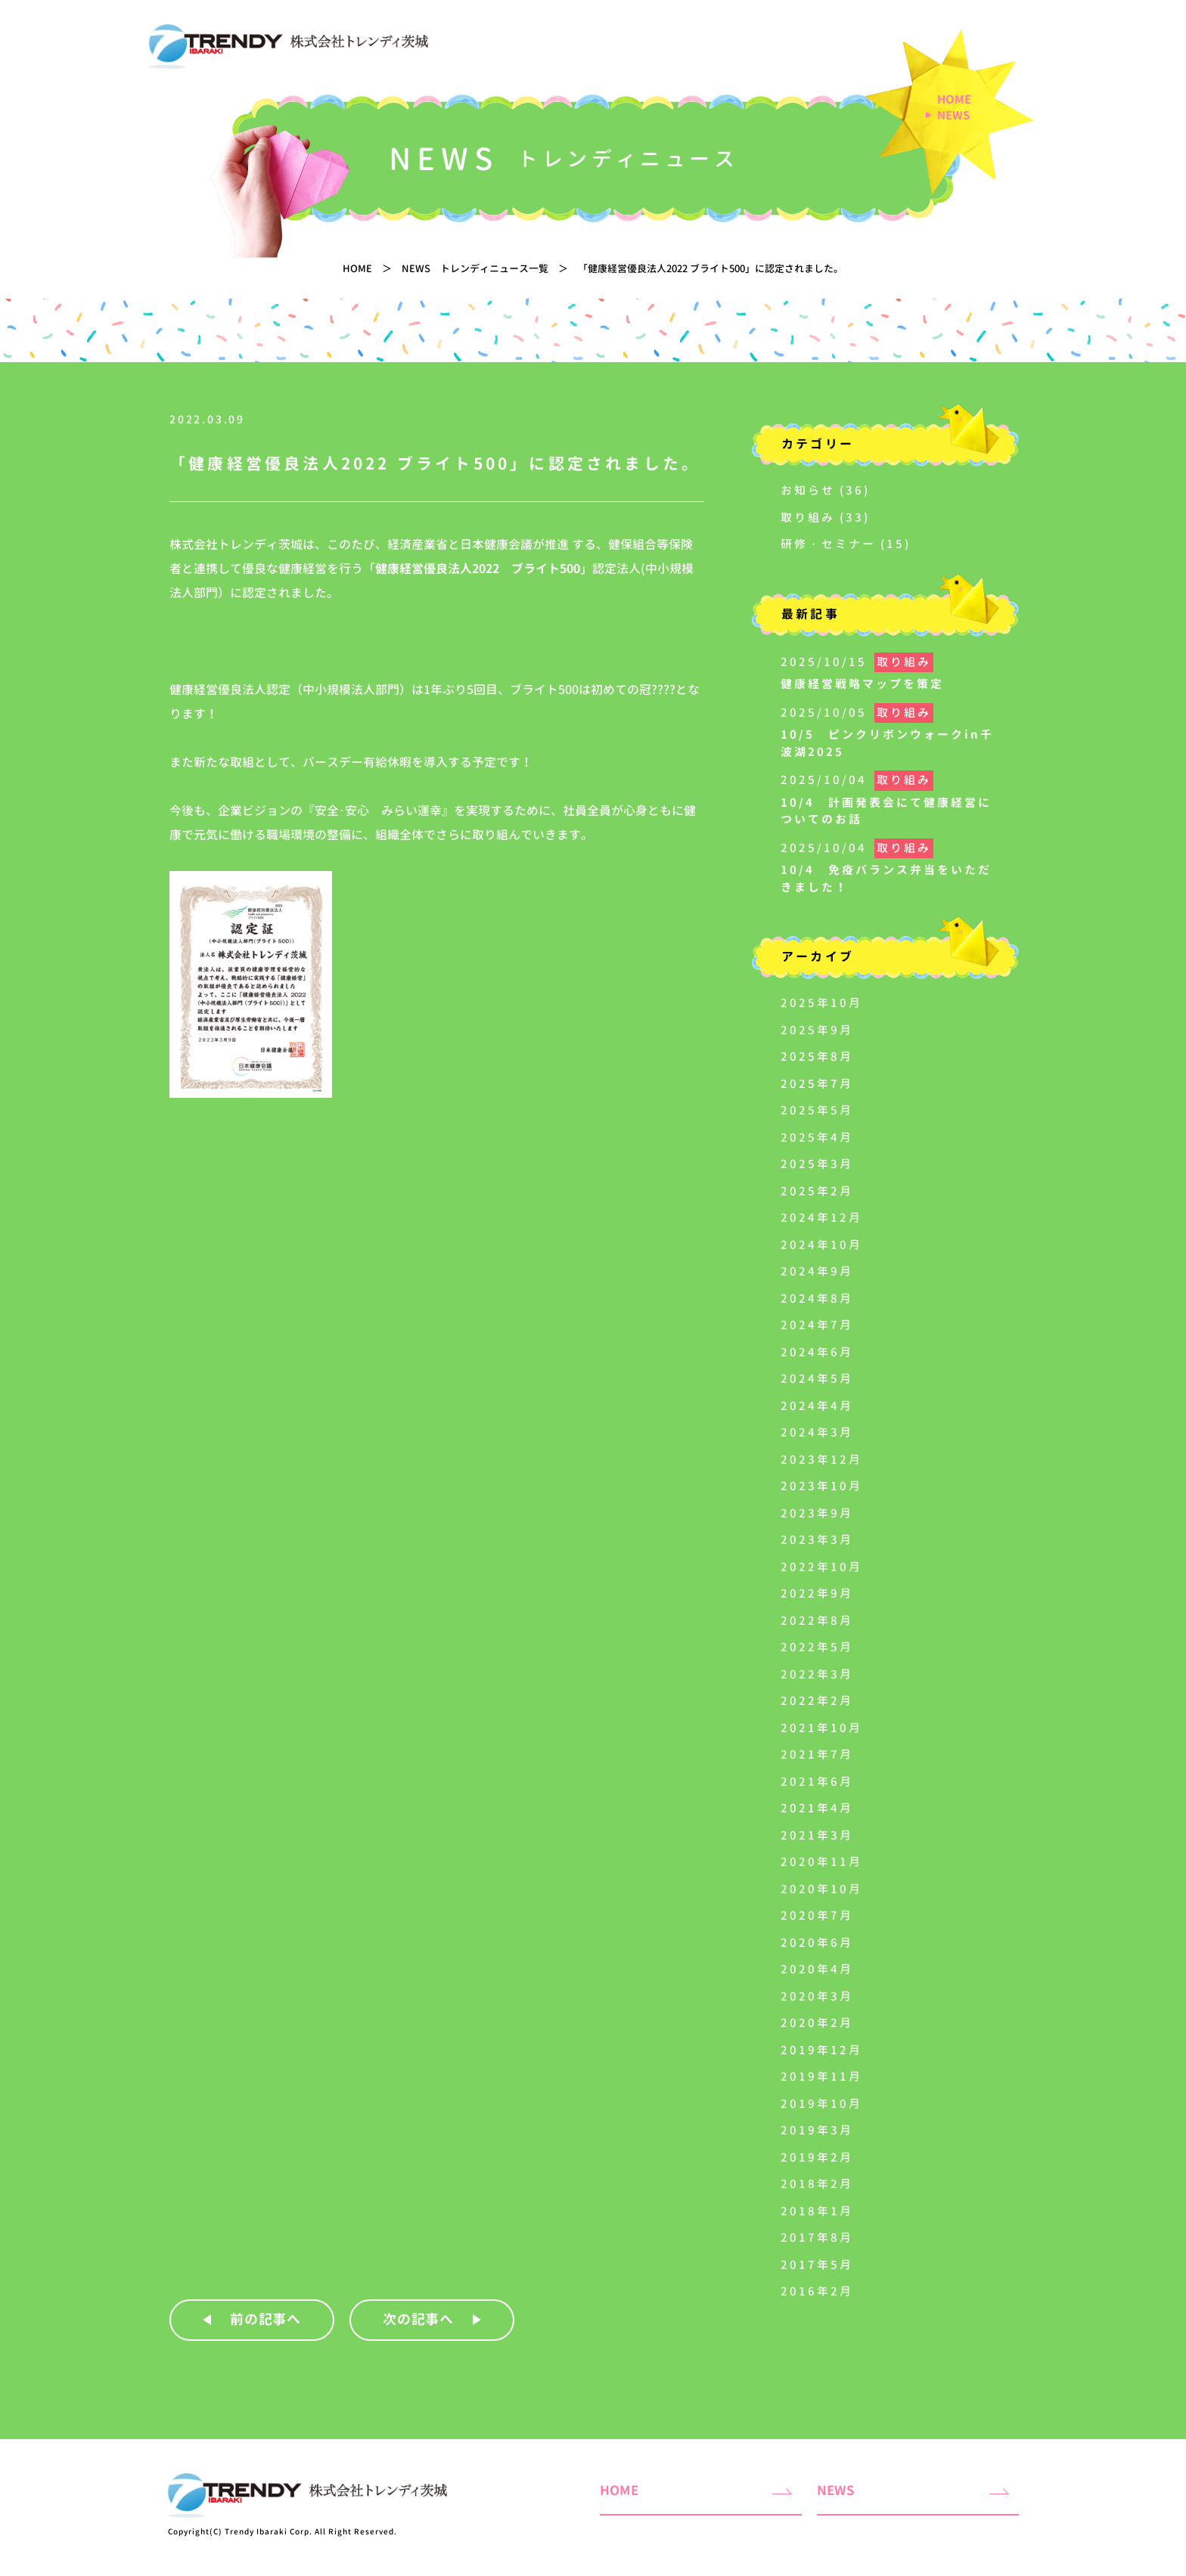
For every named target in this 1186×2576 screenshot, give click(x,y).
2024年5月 (817, 1379)
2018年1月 (817, 2211)
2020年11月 (821, 1862)
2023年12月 (821, 1460)
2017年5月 (817, 2265)
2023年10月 (821, 1486)
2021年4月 (817, 1808)
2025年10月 (821, 1003)
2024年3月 (817, 1432)
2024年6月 (817, 1352)
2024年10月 (821, 1245)
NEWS (953, 115)
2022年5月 (817, 1647)
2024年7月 (817, 1325)
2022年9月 (817, 1593)
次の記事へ (419, 2319)
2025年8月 (817, 1057)
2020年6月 (817, 1943)
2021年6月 (817, 1782)
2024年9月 (817, 1271)
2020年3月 (817, 1996)
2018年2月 (817, 2184)
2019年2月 (817, 2157)
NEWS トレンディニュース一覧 (475, 268)
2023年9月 (817, 1513)
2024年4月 (817, 1406)
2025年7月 (817, 1084)
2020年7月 (817, 1915)
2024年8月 (817, 1299)
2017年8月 (817, 2238)
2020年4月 (817, 1969)
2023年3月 (817, 1540)
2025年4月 (817, 1137)
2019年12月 (821, 2050)
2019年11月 (821, 2077)
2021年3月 (817, 1835)
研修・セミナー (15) (846, 544)
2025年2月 (817, 1191)
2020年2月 (817, 2023)
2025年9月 (817, 1030)
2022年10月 (821, 1567)
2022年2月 (817, 1701)
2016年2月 (817, 2291)
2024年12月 (821, 1218)
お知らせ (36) (825, 490)
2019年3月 (817, 2130)
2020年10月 (821, 1889)
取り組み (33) (825, 517)
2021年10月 (821, 1728)
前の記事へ (266, 2319)
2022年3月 (817, 1674)
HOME (954, 99)
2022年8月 (817, 1621)
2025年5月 (817, 1110)
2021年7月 (817, 1754)
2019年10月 (821, 2104)
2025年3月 (817, 1164)
